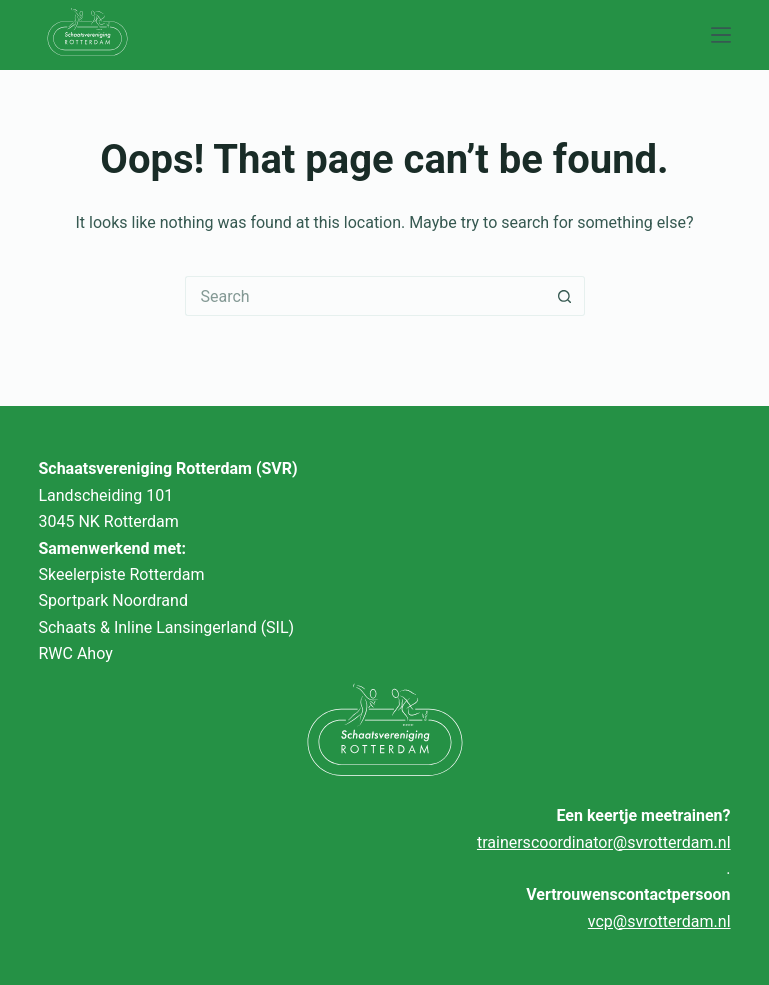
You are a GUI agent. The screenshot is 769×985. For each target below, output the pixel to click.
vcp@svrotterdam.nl (659, 921)
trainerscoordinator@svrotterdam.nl (604, 842)
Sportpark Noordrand (112, 600)
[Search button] (565, 296)
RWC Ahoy (75, 653)
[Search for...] (365, 296)
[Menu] (721, 35)
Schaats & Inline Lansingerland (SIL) (166, 627)
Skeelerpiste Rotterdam (121, 574)
